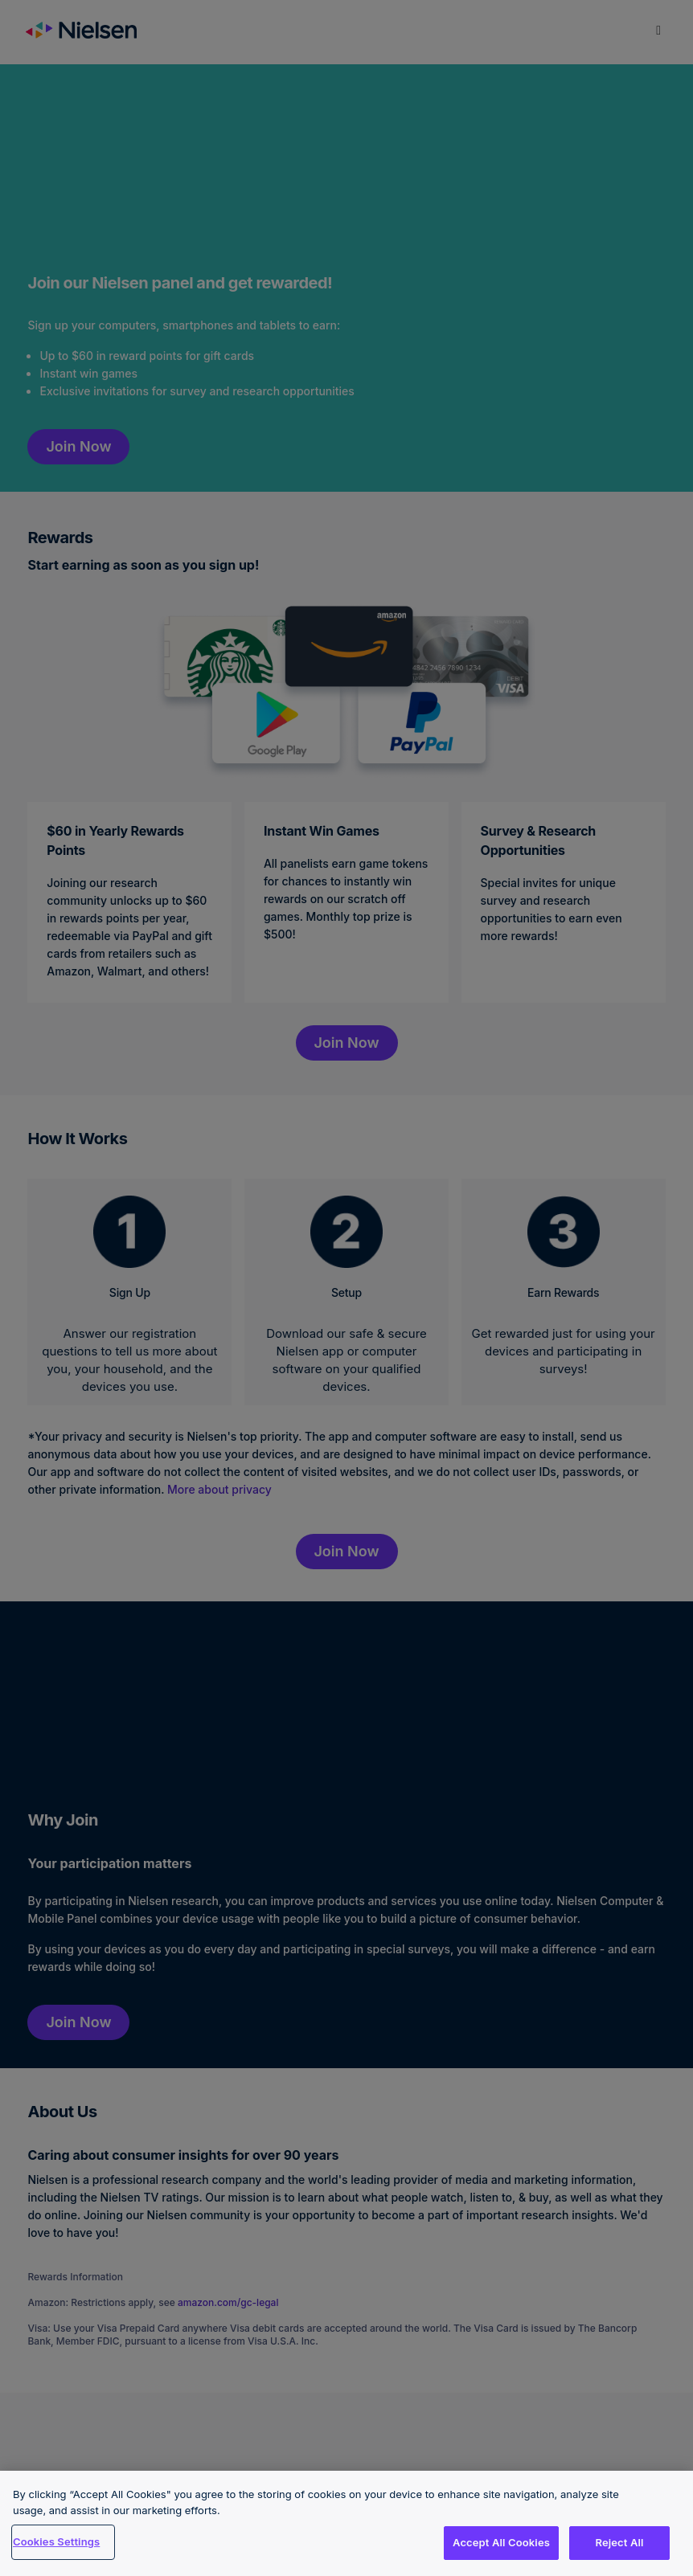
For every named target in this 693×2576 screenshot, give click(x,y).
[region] (346, 2523)
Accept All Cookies (501, 2542)
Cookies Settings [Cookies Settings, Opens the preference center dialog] (56, 2541)
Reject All (619, 2542)
